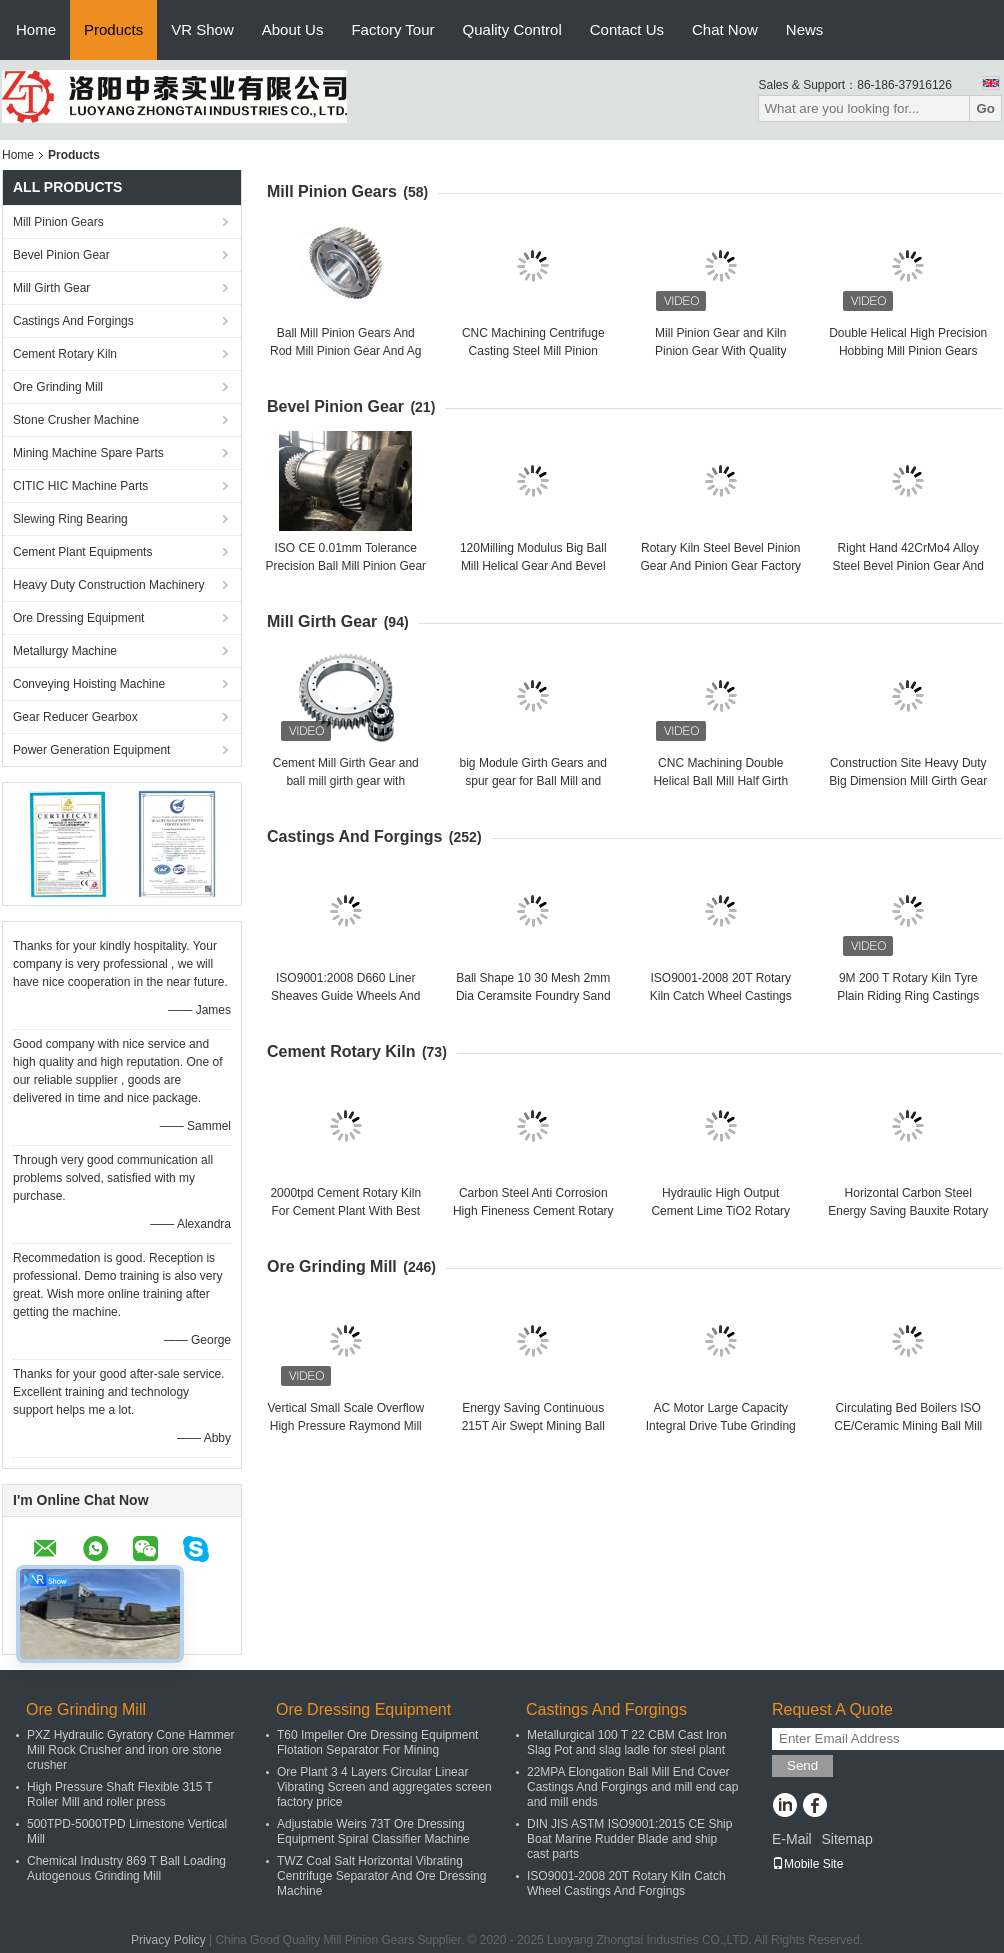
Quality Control (512, 29)
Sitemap (846, 1839)
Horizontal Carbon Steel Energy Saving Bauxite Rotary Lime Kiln (908, 1211)
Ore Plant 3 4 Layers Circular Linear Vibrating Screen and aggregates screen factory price (384, 1787)
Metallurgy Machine (65, 651)
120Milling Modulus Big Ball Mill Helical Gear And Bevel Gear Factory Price (533, 566)
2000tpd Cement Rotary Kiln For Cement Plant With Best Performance (345, 1211)
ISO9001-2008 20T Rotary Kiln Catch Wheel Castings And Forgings (721, 996)
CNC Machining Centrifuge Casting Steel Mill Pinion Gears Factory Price (533, 351)
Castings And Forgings (73, 321)
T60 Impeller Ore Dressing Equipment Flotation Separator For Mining (377, 1742)
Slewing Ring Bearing (70, 519)
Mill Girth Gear (51, 288)
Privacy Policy (168, 1940)
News (805, 29)
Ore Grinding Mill (58, 387)
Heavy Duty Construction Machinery (108, 585)
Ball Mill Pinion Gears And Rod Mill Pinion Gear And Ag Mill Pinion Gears (345, 351)
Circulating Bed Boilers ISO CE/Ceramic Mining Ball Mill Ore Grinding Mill (908, 1426)
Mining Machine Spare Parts (88, 453)
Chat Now (725, 29)
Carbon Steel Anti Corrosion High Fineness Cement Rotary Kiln (533, 1211)
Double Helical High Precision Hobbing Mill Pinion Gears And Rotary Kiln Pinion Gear (908, 351)
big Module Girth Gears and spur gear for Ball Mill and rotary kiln (533, 781)
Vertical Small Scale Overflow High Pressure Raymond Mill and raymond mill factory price (346, 1426)
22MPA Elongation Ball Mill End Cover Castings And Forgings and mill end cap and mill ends (632, 1787)
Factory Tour (392, 29)
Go (985, 108)
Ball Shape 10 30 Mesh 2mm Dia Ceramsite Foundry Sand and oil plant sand (533, 996)
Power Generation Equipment (91, 750)
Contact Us (627, 29)
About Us (293, 29)
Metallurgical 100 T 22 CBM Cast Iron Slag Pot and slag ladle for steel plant (627, 1742)
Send (802, 1765)
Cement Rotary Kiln (65, 354)
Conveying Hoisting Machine (89, 684)
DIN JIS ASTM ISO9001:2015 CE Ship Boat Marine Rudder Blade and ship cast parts (629, 1839)
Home (36, 29)
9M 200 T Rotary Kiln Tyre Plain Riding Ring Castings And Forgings (908, 996)
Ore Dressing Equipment (78, 618)
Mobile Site (807, 1864)
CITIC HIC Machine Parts (80, 486)
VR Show (202, 29)
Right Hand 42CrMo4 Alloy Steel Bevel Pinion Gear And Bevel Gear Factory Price (908, 566)
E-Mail (792, 1839)
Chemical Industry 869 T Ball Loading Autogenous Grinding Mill (126, 1868)
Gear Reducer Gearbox (75, 717)
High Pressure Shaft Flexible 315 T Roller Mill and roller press (120, 1794)
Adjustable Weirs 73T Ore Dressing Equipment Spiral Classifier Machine (373, 1831)
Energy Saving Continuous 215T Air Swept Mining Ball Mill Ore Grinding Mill (533, 1426)
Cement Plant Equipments (82, 552)
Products (113, 29)
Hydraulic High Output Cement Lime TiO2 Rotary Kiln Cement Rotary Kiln (720, 1211)
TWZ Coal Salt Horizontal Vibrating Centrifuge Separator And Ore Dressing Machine (381, 1876)
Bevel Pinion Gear (61, 255)
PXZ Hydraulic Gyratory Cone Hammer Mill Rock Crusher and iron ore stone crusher (130, 1750)
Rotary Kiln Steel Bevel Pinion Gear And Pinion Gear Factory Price (720, 566)
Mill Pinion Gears (58, 222)
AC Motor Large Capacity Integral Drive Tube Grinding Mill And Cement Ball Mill (721, 1426)
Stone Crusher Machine (76, 420)
